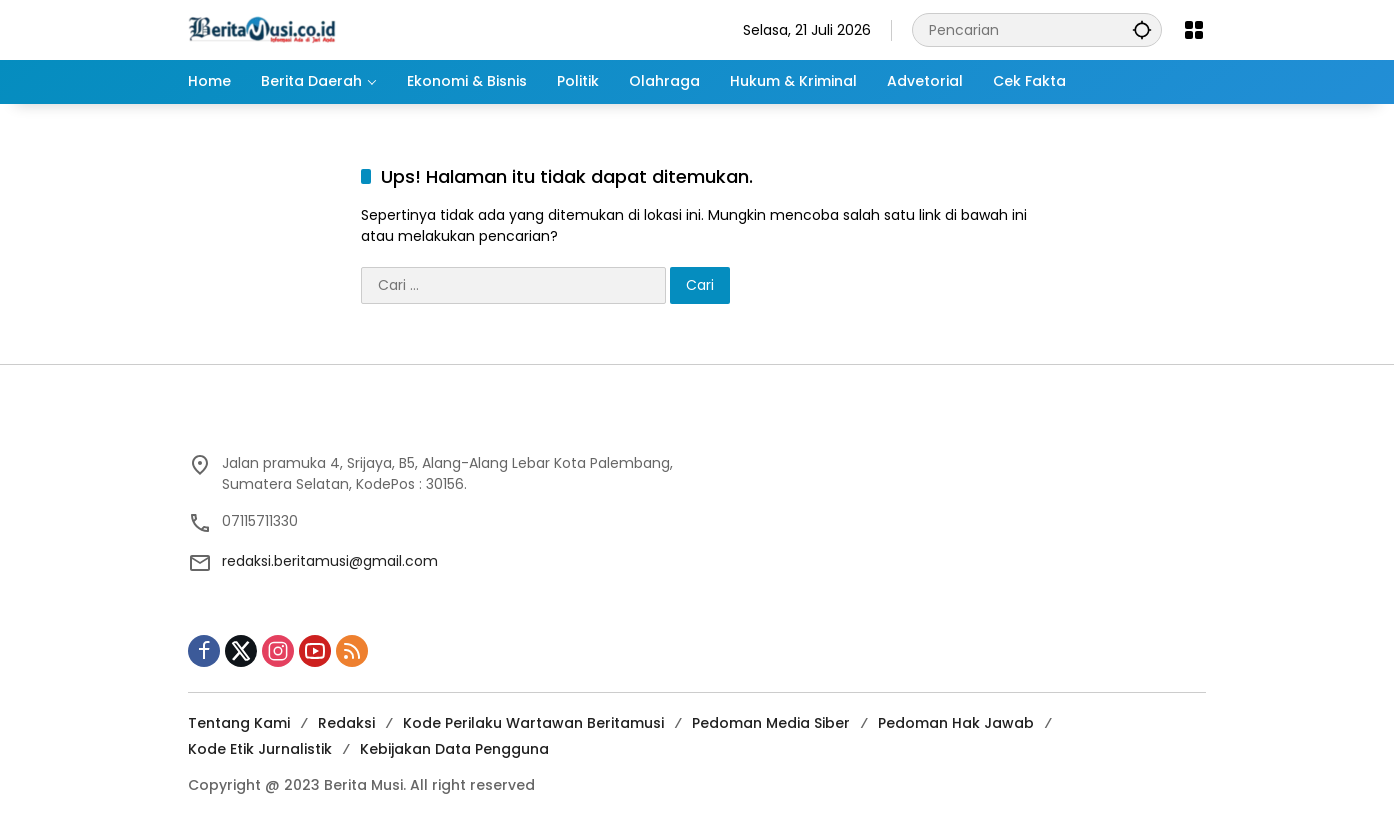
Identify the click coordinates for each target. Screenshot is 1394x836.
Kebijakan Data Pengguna (454, 749)
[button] (1142, 29)
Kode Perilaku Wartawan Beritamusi (533, 723)
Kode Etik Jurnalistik (260, 749)
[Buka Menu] (1194, 30)
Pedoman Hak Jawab (956, 723)
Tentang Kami (239, 723)
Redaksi (346, 723)
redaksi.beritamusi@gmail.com (330, 561)
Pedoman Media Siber (771, 723)
